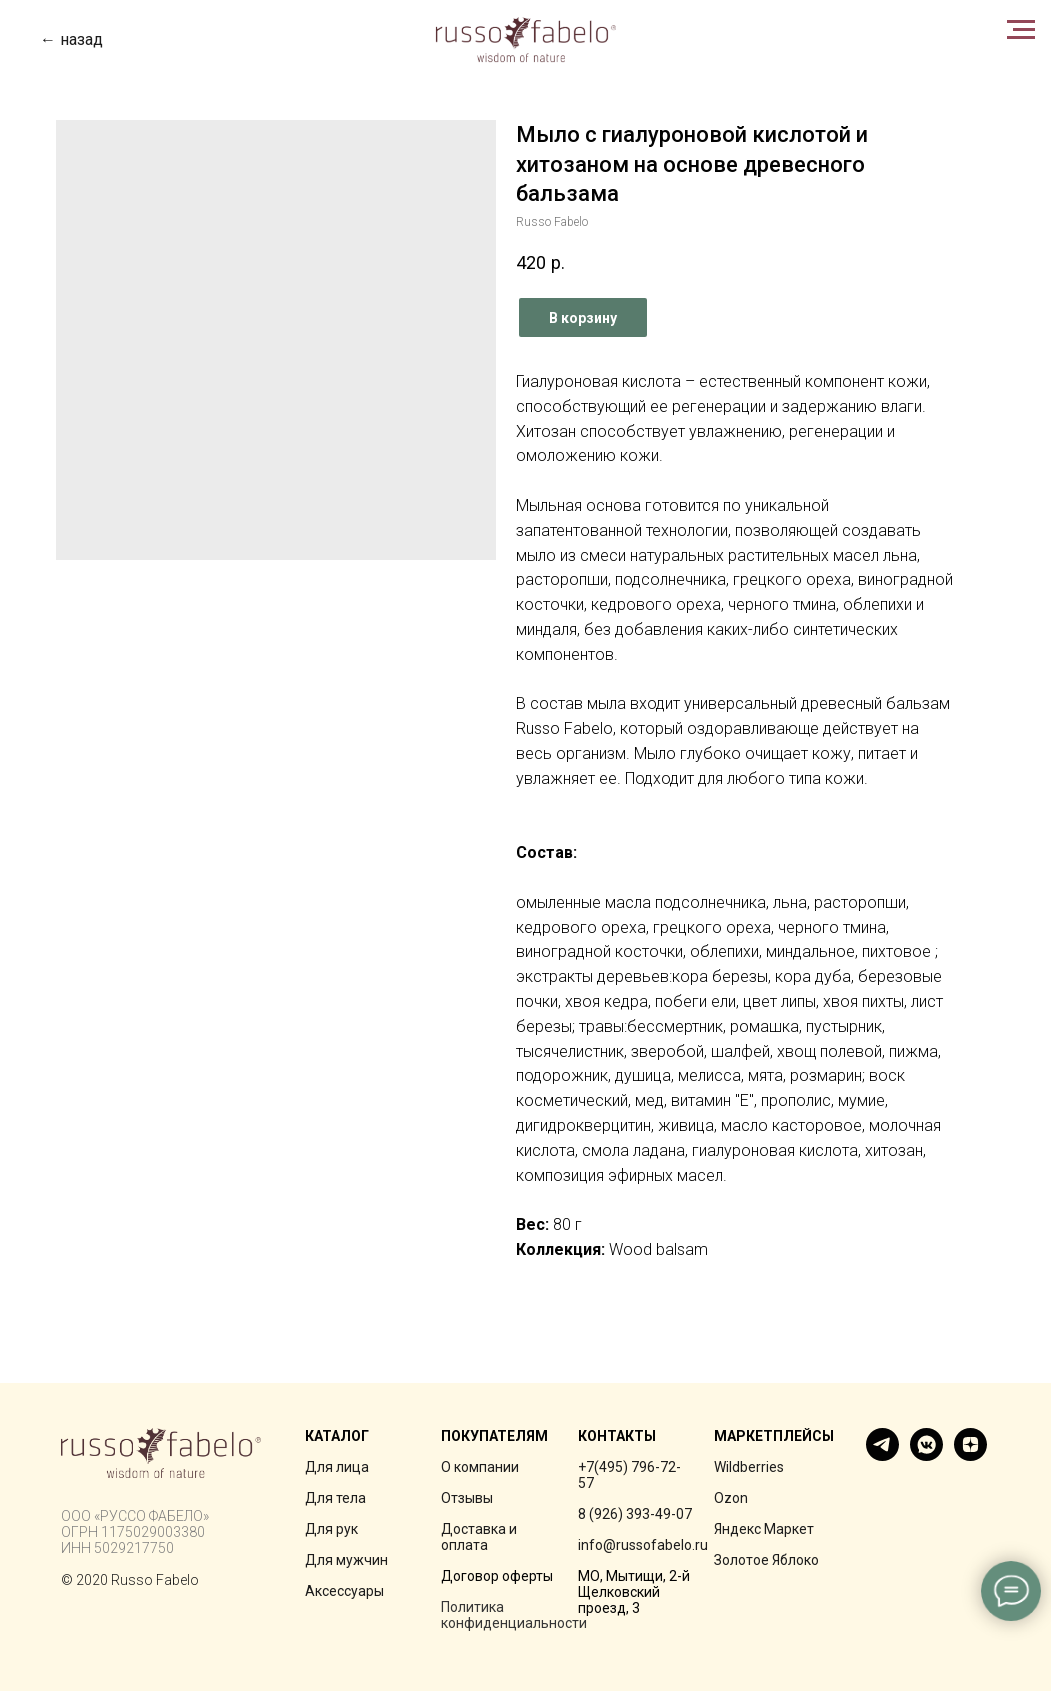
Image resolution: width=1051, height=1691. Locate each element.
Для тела (335, 1498)
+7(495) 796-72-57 (629, 1475)
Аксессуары (344, 1591)
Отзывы (467, 1498)
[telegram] (882, 1455)
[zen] (970, 1455)
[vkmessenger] (926, 1455)
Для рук (331, 1529)
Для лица (337, 1467)
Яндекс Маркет (764, 1529)
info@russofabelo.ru (643, 1545)
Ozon (731, 1498)
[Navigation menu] (1021, 30)
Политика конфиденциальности (514, 1615)
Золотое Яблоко (766, 1560)
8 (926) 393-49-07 (635, 1514)
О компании (480, 1467)
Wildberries (749, 1467)
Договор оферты (497, 1576)
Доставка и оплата (479, 1537)
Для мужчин (346, 1560)
